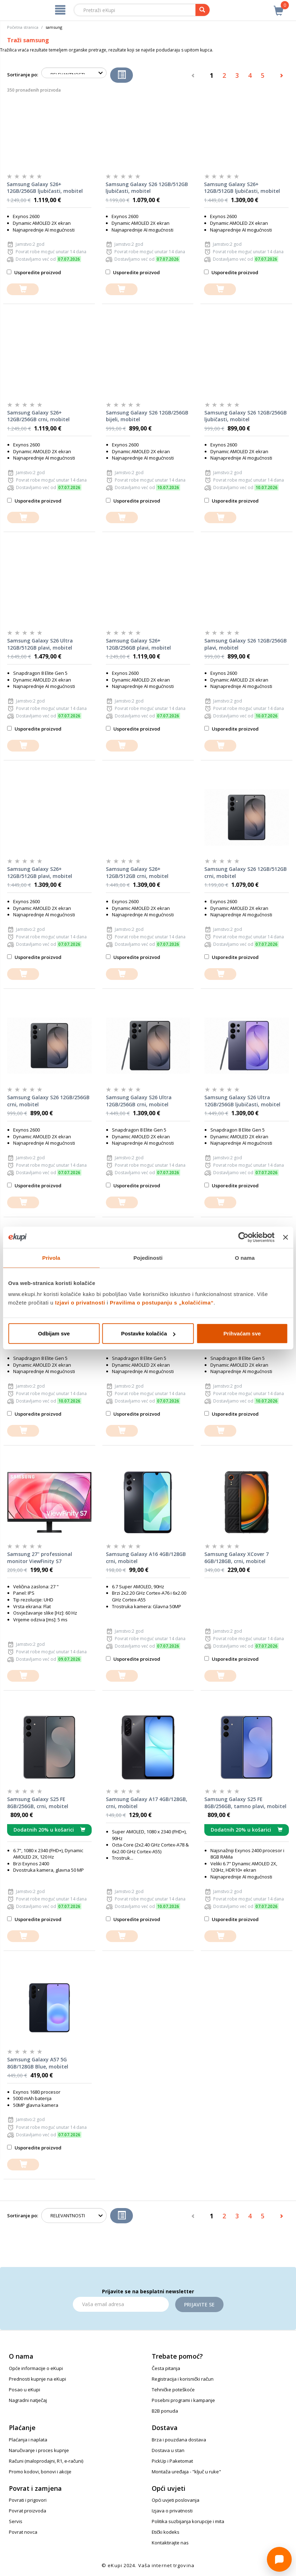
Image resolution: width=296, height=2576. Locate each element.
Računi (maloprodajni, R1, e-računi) (46, 2461)
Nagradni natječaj (28, 2400)
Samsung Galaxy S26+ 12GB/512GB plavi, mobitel (39, 872)
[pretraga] (202, 10)
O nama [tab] (245, 1257)
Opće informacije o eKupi (36, 2368)
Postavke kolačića (148, 1333)
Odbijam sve (54, 1333)
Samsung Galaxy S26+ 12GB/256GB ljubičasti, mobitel (45, 188)
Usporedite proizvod (34, 272)
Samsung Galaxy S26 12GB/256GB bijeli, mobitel (147, 416)
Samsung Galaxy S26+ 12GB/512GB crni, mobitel (137, 872)
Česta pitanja (166, 2368)
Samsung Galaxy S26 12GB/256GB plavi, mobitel (245, 644)
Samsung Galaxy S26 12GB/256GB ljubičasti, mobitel (245, 416)
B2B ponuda (165, 2411)
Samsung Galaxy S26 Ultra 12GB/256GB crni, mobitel (139, 1101)
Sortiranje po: (22, 74)
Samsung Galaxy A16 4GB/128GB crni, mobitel (146, 1557)
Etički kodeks (165, 2532)
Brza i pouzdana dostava (179, 2439)
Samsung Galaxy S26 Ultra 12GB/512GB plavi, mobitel (40, 644)
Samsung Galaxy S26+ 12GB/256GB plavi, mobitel (138, 644)
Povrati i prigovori (28, 2500)
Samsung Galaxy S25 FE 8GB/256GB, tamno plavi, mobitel (245, 1803)
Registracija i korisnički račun (183, 2379)
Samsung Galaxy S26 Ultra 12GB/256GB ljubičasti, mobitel (242, 1101)
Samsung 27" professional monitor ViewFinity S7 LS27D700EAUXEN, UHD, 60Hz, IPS (47, 1558)
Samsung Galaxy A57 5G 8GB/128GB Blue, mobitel (37, 2063)
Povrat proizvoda (27, 2510)
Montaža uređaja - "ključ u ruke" (186, 2471)
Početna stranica (22, 27)
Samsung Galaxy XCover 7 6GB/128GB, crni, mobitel (236, 1557)
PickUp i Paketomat (172, 2461)
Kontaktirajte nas (170, 2542)
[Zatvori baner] (285, 1237)
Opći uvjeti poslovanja (175, 2500)
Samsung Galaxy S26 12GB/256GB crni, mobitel (48, 1101)
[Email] (121, 2304)
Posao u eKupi (24, 2389)
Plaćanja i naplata (28, 2439)
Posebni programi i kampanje (183, 2400)
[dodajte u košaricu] (23, 289)
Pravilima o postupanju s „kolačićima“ (162, 1303)
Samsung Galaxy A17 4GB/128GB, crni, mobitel (146, 1803)
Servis (15, 2521)
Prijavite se (199, 2304)
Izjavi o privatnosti (80, 1303)
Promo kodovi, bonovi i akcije (40, 2471)
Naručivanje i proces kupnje (39, 2450)
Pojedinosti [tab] (148, 1257)
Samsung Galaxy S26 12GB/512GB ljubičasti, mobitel (147, 188)
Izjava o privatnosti (172, 2510)
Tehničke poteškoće (173, 2389)
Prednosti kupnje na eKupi (37, 2379)
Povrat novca (23, 2532)
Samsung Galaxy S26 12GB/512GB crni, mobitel (245, 872)
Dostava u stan (168, 2450)
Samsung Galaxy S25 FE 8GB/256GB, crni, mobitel (37, 1803)
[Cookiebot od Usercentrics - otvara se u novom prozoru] (243, 1237)
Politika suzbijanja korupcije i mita (188, 2521)
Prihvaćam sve (242, 1333)
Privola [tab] (51, 1257)
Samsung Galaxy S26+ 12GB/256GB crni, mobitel (38, 416)
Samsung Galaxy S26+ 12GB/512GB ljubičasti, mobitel (242, 188)
